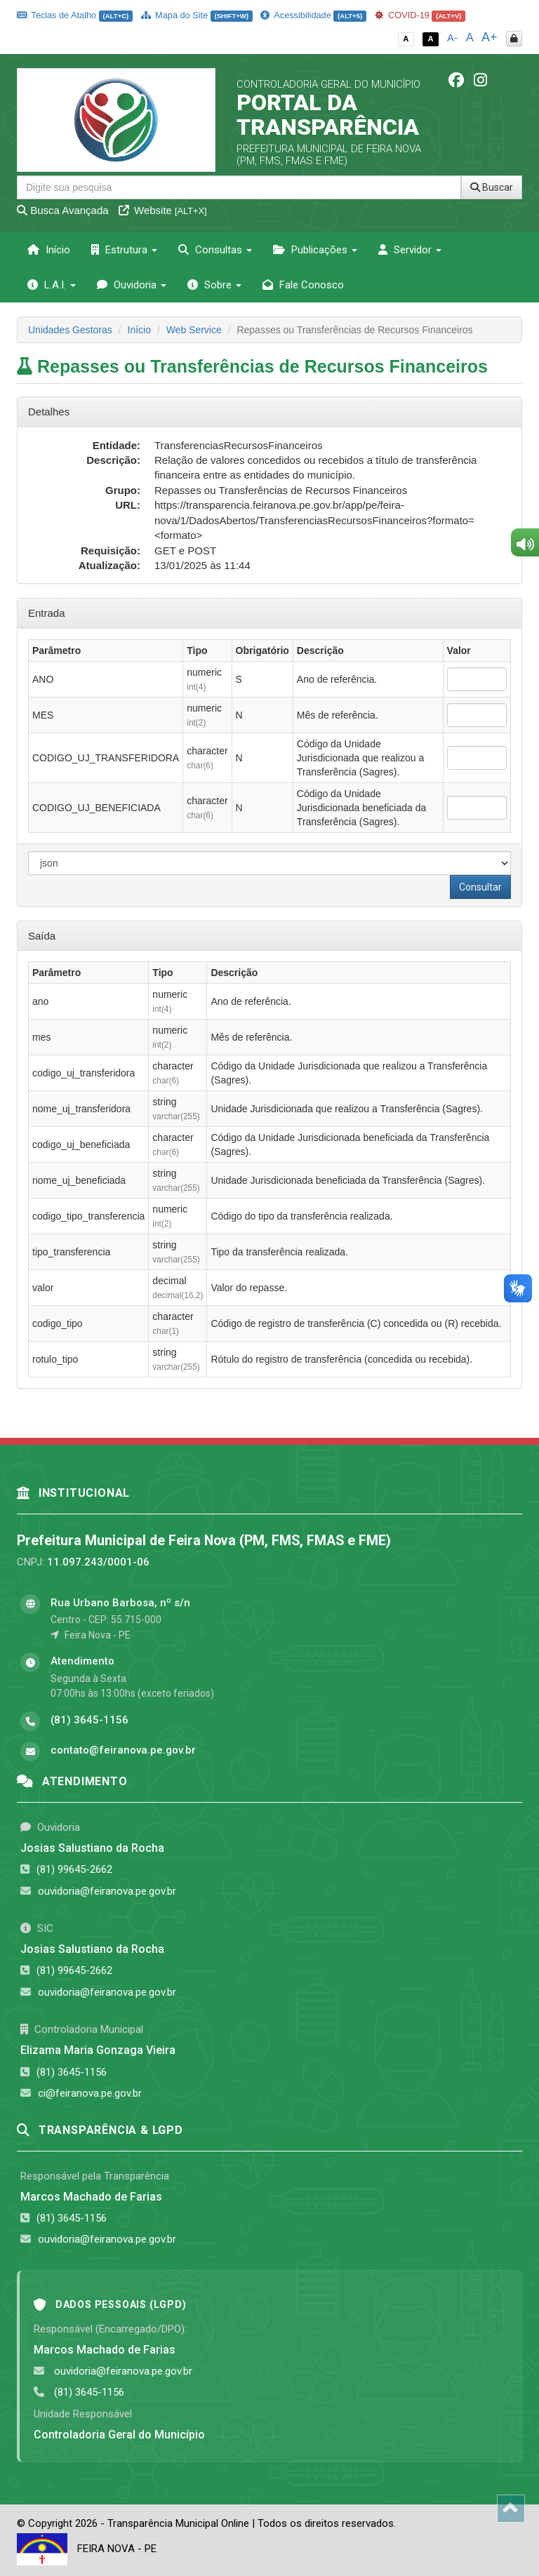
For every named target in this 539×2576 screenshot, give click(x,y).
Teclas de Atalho (75, 15)
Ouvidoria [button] (131, 285)
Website (163, 210)
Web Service (194, 329)
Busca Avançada (63, 210)
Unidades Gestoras (70, 329)
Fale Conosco (303, 285)
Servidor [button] (409, 249)
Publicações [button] (315, 249)
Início (48, 249)
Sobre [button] (214, 285)
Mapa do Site (197, 15)
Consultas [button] (215, 249)
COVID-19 (420, 15)
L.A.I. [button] (51, 285)
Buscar (491, 187)
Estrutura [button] (124, 249)
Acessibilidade (313, 15)
